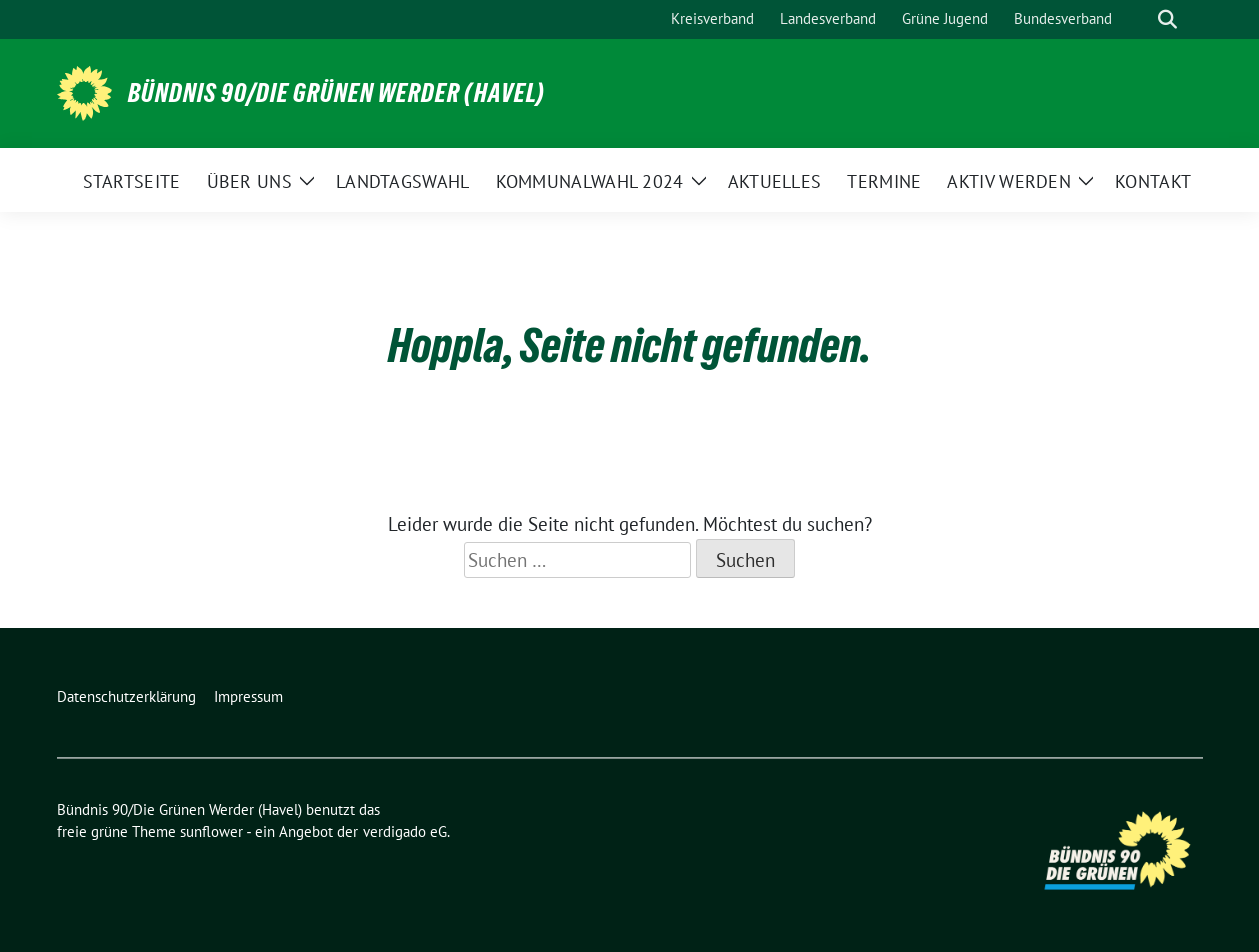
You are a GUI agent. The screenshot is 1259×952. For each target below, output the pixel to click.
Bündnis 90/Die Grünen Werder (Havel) (336, 93)
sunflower (211, 831)
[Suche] (1139, 19)
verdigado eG (405, 831)
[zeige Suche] (1167, 19)
